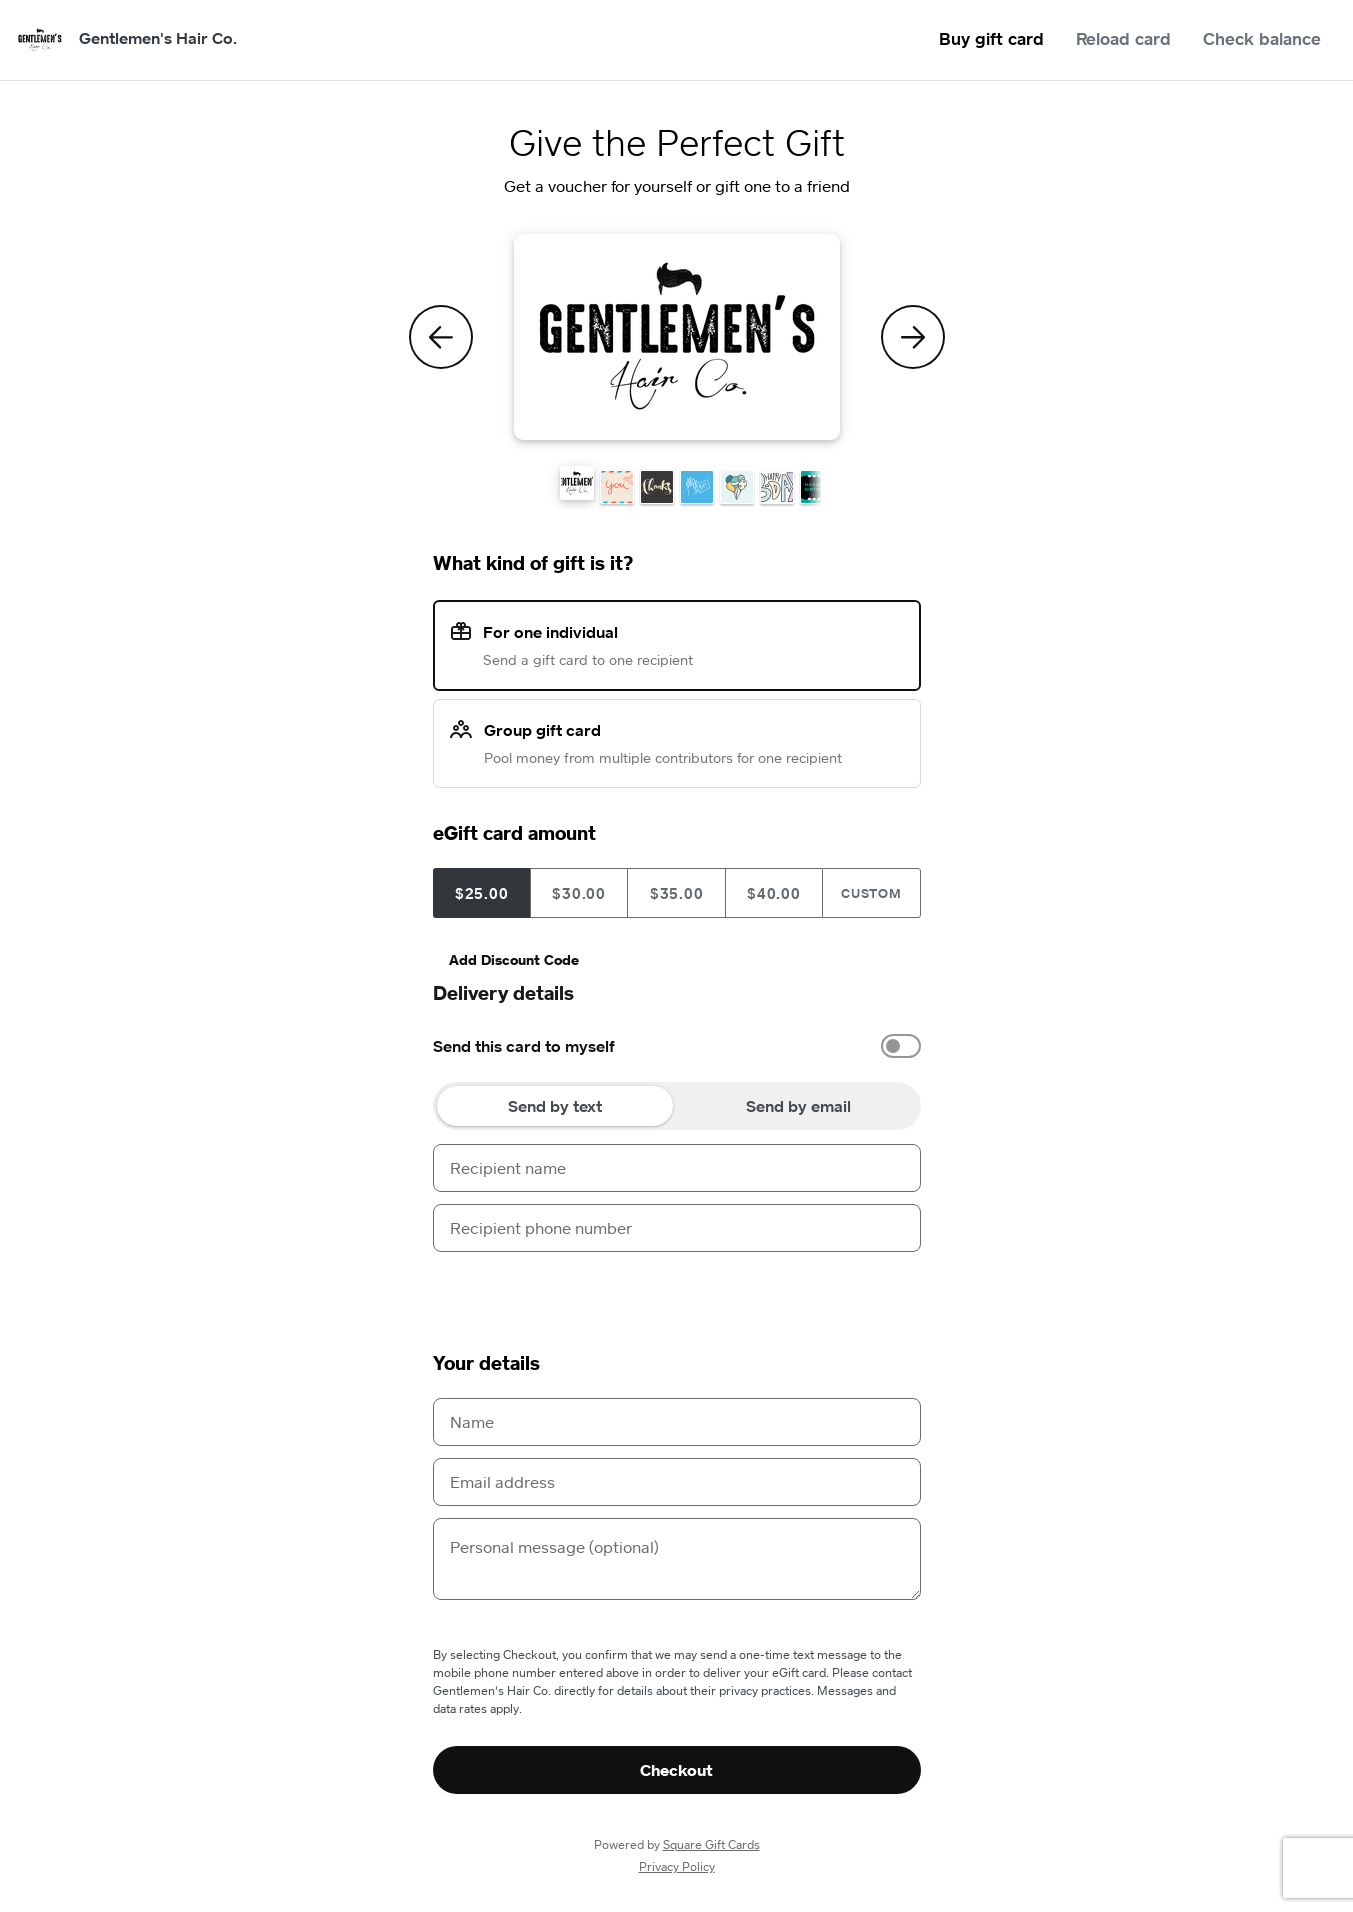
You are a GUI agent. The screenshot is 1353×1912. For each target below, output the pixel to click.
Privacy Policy (677, 1866)
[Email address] (677, 1482)
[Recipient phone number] (677, 1228)
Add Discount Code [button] (514, 959)
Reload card (1123, 38)
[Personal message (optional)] (677, 1559)
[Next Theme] (913, 337)
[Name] (677, 1422)
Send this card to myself (524, 1046)
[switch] (901, 1046)
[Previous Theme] (441, 337)
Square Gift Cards (711, 1844)
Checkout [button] (676, 1770)
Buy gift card (991, 38)
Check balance (1262, 38)
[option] (677, 1046)
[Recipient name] (677, 1168)
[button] (577, 483)
